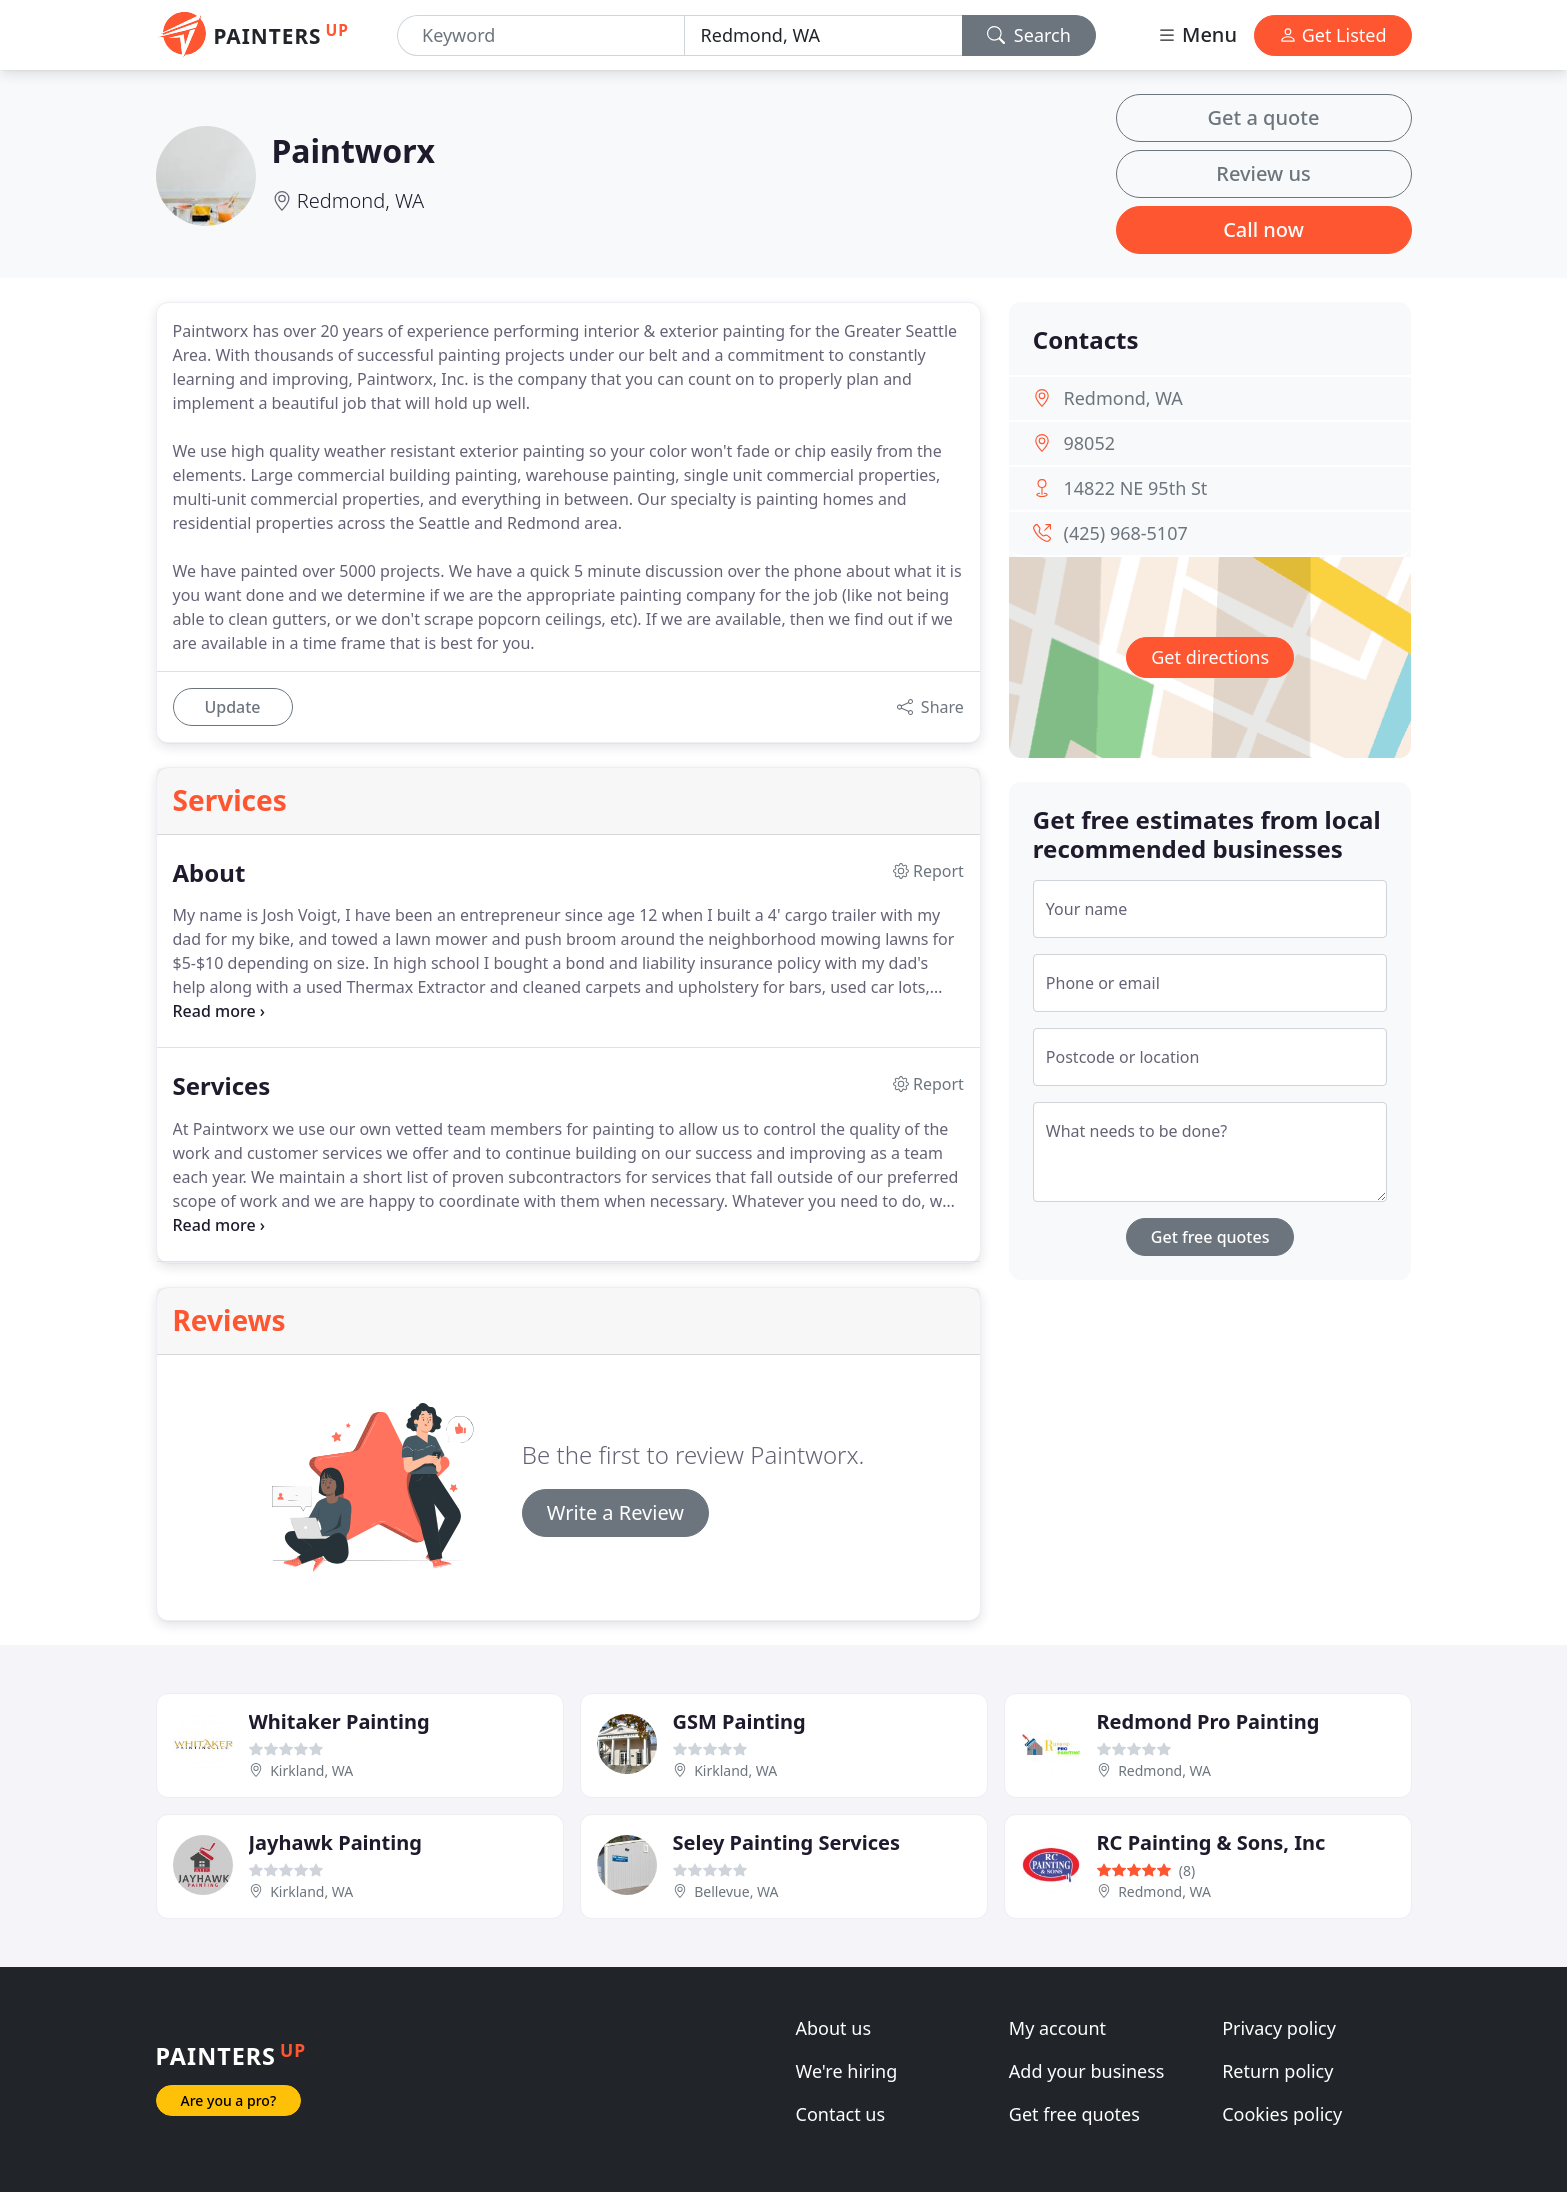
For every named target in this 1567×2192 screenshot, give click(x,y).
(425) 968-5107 (1126, 533)
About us (834, 2028)
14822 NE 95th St (1136, 488)
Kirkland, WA (311, 1770)
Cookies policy (1282, 2114)
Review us (1263, 173)
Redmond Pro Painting (1208, 1721)
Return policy (1277, 2071)
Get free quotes (1210, 1237)
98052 (1089, 443)
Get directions (1210, 657)
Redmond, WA (361, 200)
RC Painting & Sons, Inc (1211, 1842)
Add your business (1087, 2071)
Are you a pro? (229, 2100)
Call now (1263, 229)
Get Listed (1333, 35)
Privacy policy (1279, 2028)
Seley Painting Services (787, 1842)
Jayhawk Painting (335, 1842)
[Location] (824, 35)
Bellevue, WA (736, 1891)
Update (232, 707)
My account (1057, 2028)
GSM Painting (739, 1721)
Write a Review (615, 1512)
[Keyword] (541, 35)
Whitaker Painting (339, 1721)
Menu (1197, 34)
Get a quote (1264, 117)
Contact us (841, 2114)
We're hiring (847, 2071)
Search (1029, 35)
